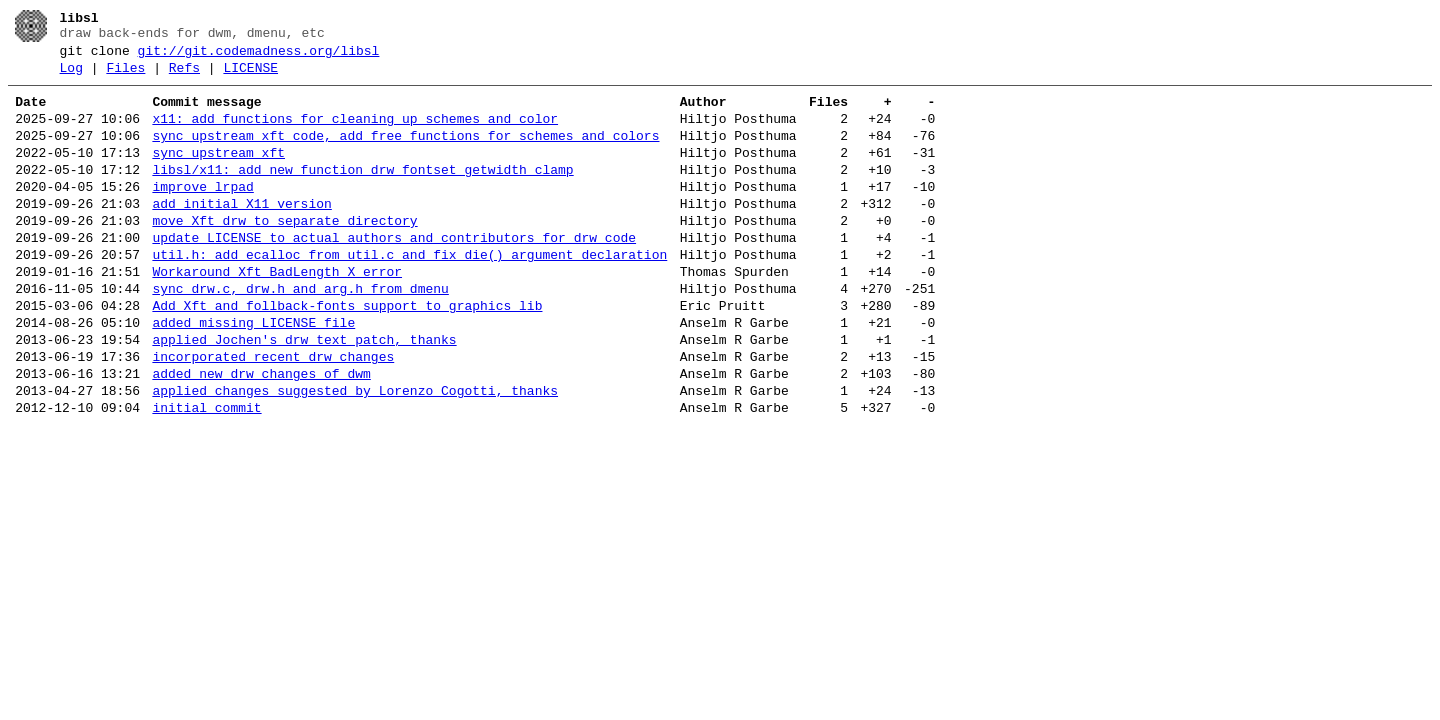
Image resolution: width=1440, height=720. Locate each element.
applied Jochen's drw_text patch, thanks (304, 394)
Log (71, 77)
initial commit (206, 474)
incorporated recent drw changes (273, 414)
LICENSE (250, 77)
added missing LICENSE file (253, 374)
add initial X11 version (241, 234)
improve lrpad (202, 214)
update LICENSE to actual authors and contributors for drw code (394, 274)
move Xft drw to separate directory (284, 254)
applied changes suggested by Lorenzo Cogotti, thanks (355, 454)
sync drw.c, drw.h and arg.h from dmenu (300, 334)
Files (125, 77)
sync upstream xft (218, 174)
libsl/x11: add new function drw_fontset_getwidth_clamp (362, 194)
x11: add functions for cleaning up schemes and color (355, 134)
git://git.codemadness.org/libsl (259, 57)
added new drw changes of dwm (261, 434)
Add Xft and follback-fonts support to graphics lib (347, 354)
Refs (184, 77)
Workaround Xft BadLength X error (277, 314)
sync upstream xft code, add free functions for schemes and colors (405, 154)
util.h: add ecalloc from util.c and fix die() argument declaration (409, 294)
